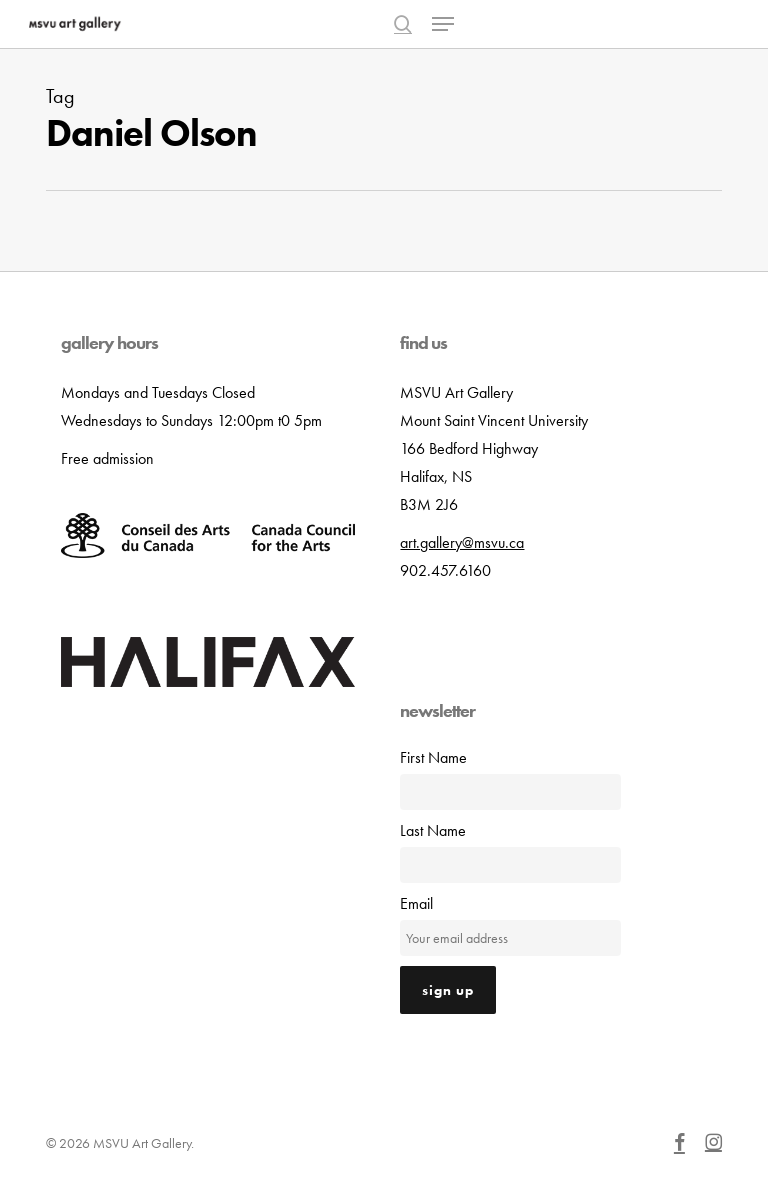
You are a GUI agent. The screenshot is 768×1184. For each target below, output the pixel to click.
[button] (443, 24)
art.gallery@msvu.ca (462, 542)
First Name (433, 757)
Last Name (433, 830)
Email (416, 903)
